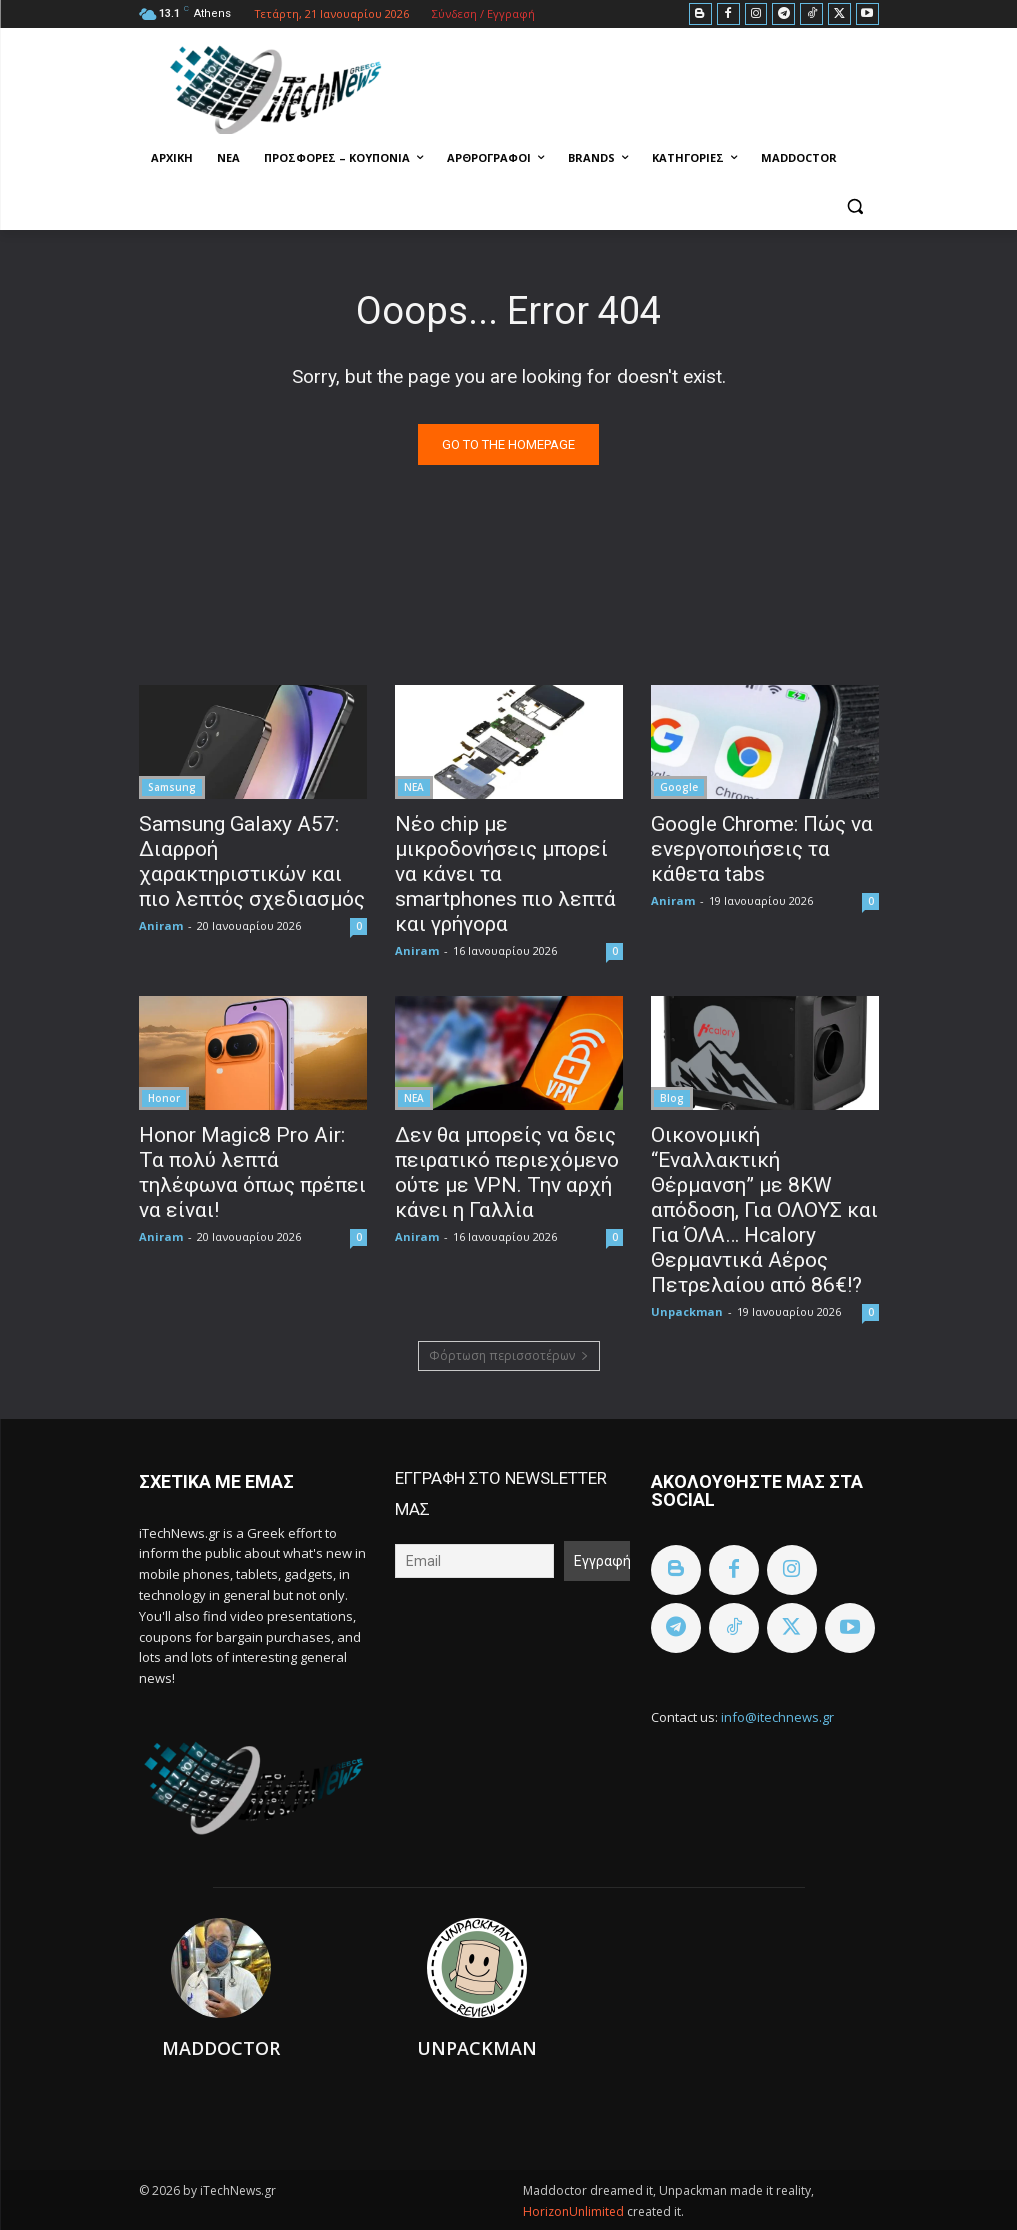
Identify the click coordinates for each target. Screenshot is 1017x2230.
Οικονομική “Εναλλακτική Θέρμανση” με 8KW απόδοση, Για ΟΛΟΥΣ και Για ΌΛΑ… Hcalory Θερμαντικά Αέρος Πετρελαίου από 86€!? (764, 1210)
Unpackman (687, 1311)
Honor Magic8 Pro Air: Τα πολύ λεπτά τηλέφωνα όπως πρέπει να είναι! (252, 1172)
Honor (164, 1098)
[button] (855, 206)
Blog (672, 1098)
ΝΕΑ (414, 787)
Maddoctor (221, 2048)
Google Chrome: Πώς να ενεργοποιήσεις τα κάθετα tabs (762, 849)
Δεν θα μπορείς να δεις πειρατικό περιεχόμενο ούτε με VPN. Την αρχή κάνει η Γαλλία (507, 1172)
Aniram (161, 925)
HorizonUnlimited (575, 2211)
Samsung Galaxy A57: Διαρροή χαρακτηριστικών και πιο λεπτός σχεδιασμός (252, 861)
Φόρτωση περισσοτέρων (509, 1355)
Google (679, 787)
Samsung (172, 787)
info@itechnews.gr (777, 1717)
